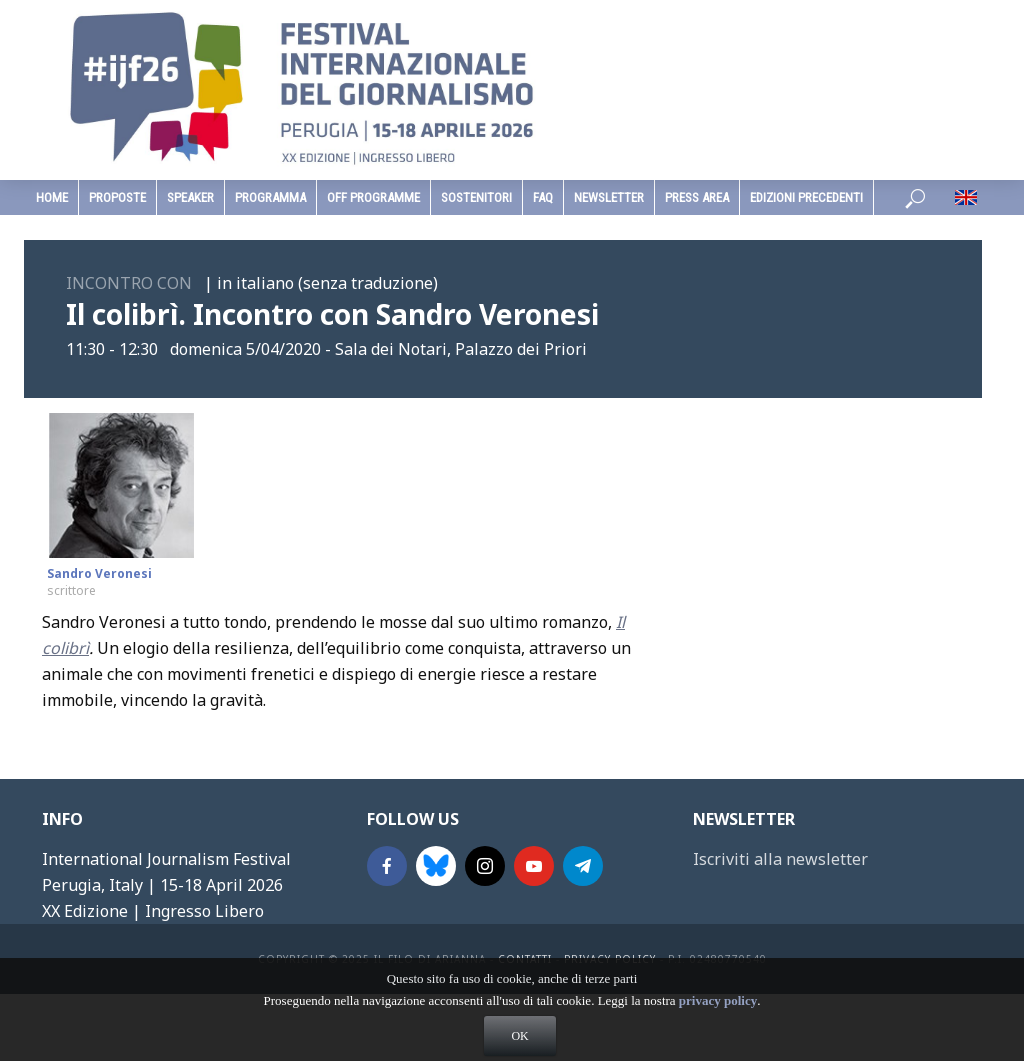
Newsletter (609, 197)
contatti (525, 959)
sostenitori (476, 197)
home (52, 197)
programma (270, 197)
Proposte (117, 197)
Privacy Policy (610, 959)
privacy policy (718, 1022)
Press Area (697, 197)
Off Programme (373, 197)
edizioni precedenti (806, 197)
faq (543, 197)
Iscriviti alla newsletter (780, 859)
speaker (190, 197)
